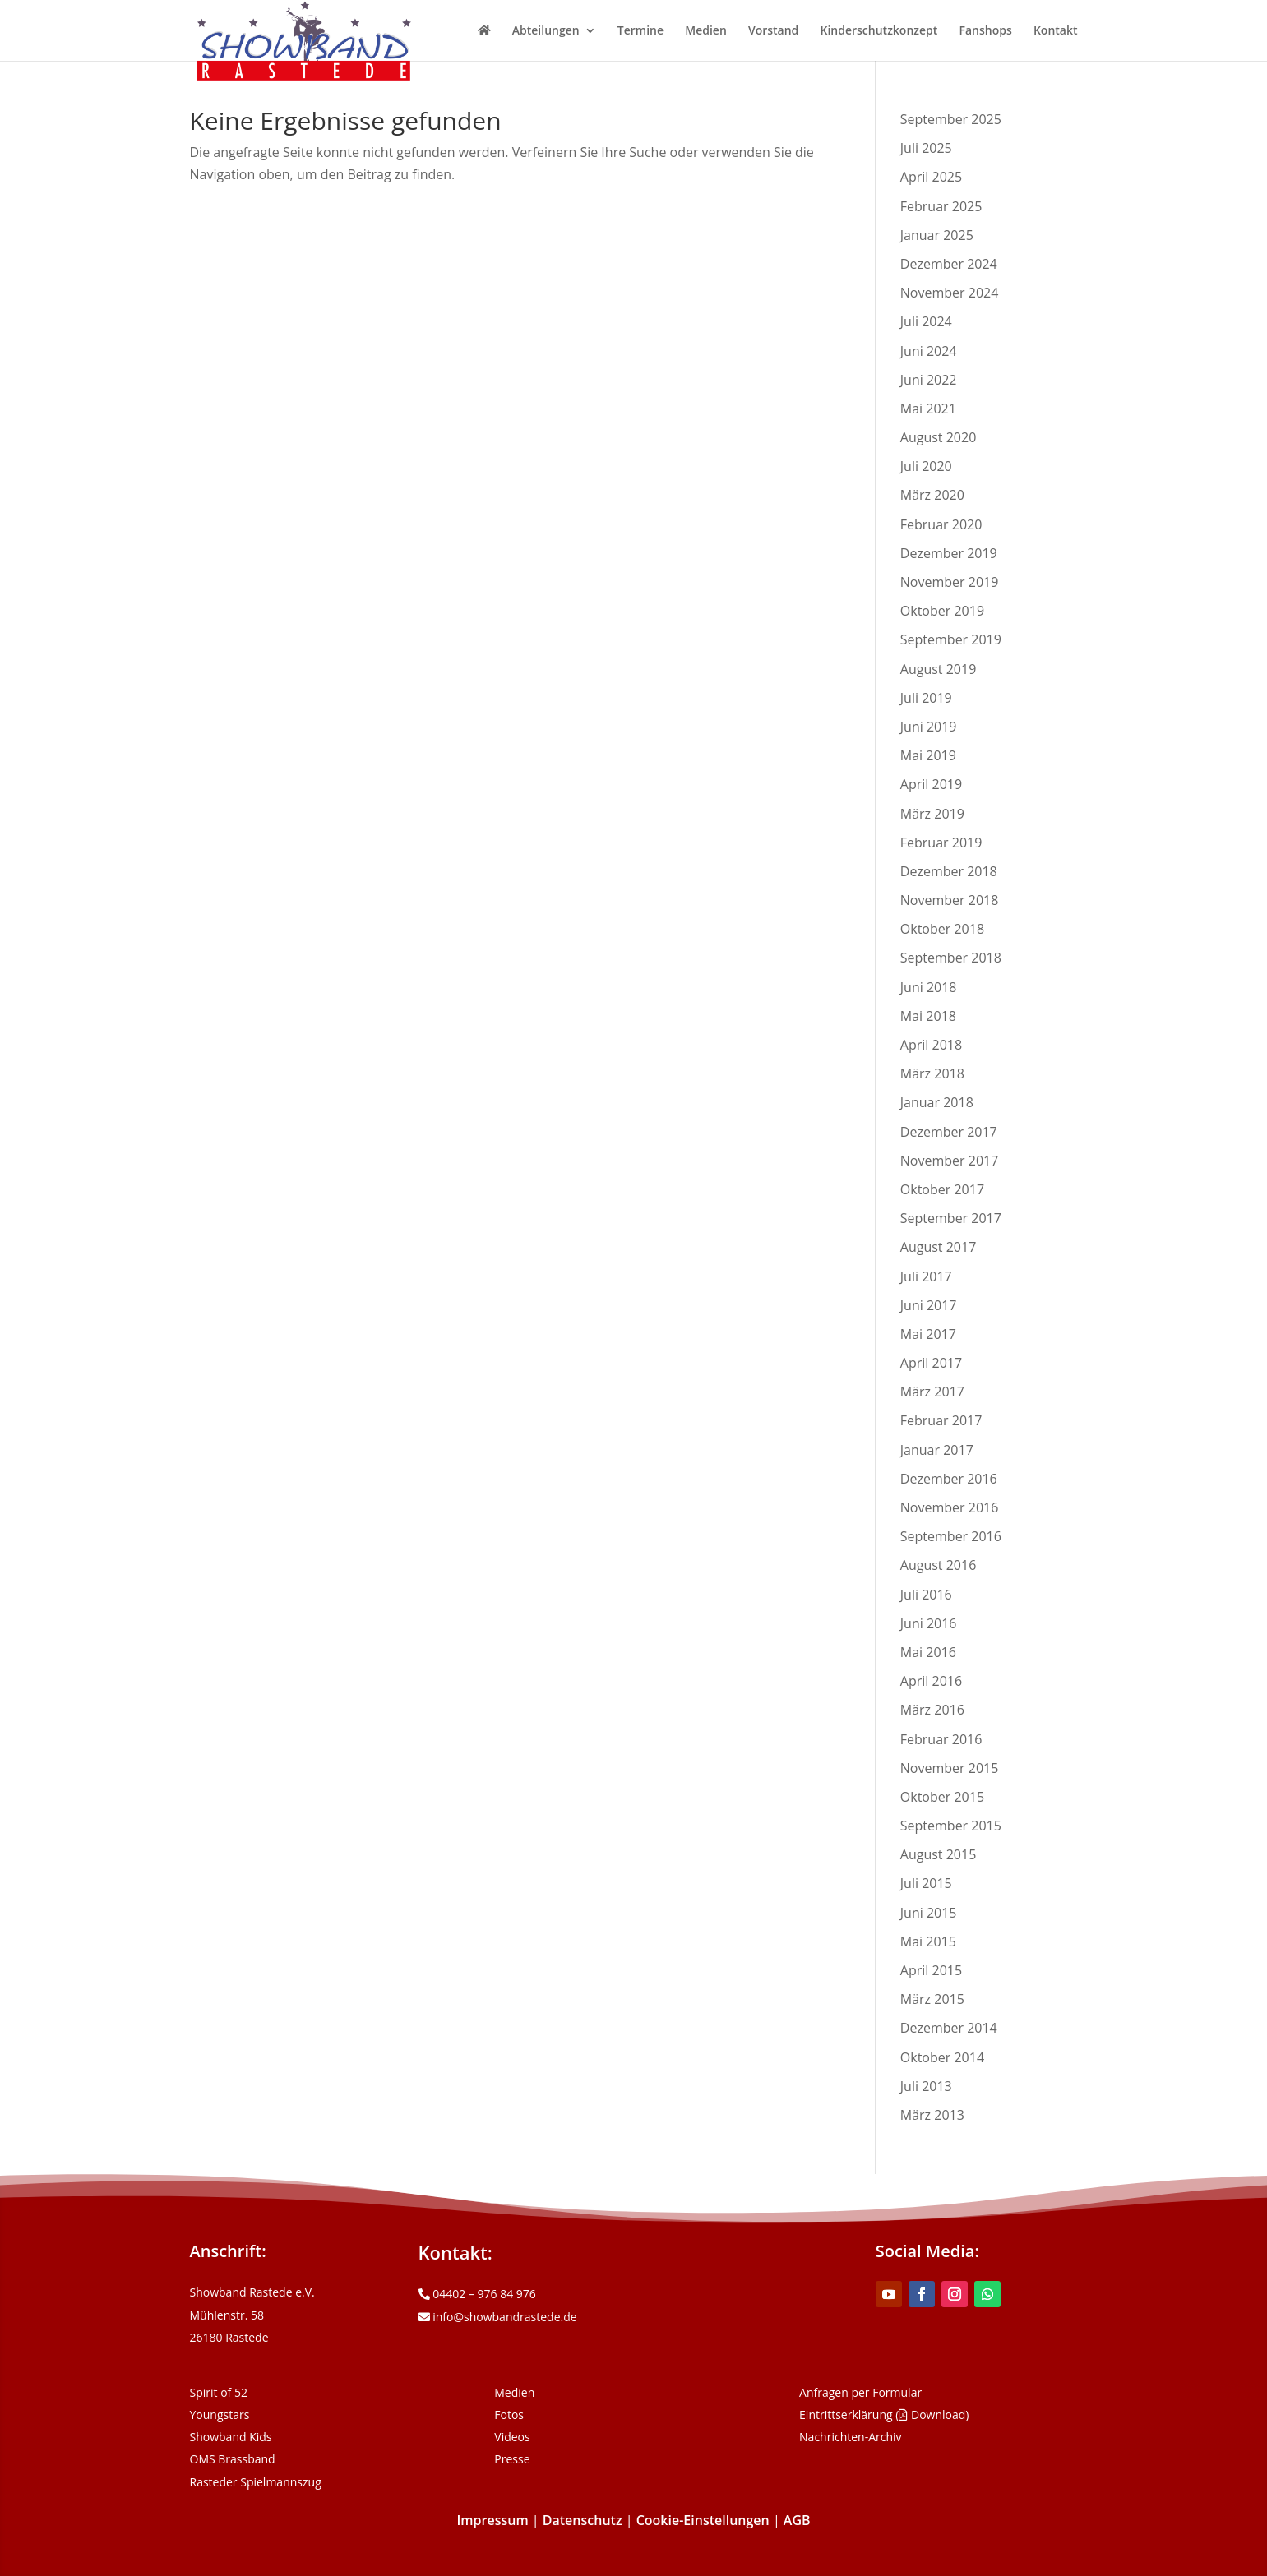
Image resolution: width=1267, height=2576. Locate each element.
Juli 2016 (926, 1595)
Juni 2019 (928, 727)
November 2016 (949, 1507)
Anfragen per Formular (860, 2392)
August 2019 (938, 669)
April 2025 (931, 177)
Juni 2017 (928, 1305)
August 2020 (938, 437)
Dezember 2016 (948, 1479)
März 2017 (932, 1392)
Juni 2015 (928, 1913)
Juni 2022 (928, 380)
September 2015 (950, 1826)
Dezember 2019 (948, 553)
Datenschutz (582, 2520)
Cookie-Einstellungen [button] (703, 2520)
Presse (511, 2459)
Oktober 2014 (942, 2057)
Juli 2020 (926, 466)
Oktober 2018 (942, 929)
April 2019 (931, 784)
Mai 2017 (928, 1334)
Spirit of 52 (218, 2392)
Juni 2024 (928, 351)
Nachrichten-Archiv (850, 2436)
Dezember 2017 (948, 1132)
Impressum (492, 2520)
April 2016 (931, 1681)
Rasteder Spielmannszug (255, 2482)
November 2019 (949, 582)
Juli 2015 (926, 1883)
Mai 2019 (928, 755)
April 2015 (931, 1970)
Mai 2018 (928, 1016)
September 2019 (950, 639)
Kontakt (1055, 31)
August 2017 (938, 1247)
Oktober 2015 (942, 1797)
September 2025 (950, 119)
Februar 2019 (941, 842)
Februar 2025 (941, 206)
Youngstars (220, 2414)
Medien (706, 31)
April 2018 (931, 1045)
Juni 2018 (928, 987)
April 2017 (931, 1363)
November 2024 (949, 293)
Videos (511, 2436)
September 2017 (950, 1218)
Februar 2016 (941, 1739)
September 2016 (950, 1536)
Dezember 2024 (948, 264)
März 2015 (932, 1999)
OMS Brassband (232, 2459)
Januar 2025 (936, 235)
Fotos (509, 2414)
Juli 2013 (926, 2086)
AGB (797, 2520)
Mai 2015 (928, 1941)
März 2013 (932, 2115)
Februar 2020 (941, 524)
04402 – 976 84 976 (477, 2293)
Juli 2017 (926, 1276)
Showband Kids (231, 2436)
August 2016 (938, 1565)
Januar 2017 (936, 1450)
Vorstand (773, 31)
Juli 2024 (926, 321)
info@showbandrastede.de (497, 2316)
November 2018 (949, 900)
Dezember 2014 (948, 2028)
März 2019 (932, 814)
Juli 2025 (926, 148)
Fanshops (985, 31)
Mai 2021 (928, 408)
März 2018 (932, 1073)
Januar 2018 (936, 1102)
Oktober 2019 (942, 611)
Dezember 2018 (948, 871)
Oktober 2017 (942, 1189)
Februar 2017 (941, 1420)
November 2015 (949, 1768)
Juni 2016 (928, 1623)
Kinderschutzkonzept (879, 31)
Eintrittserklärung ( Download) (884, 2414)
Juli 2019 (926, 698)
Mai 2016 (928, 1652)
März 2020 (932, 495)
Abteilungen (546, 31)
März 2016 (932, 1710)
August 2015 (938, 1854)
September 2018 (950, 958)
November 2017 (949, 1161)
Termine (640, 31)
